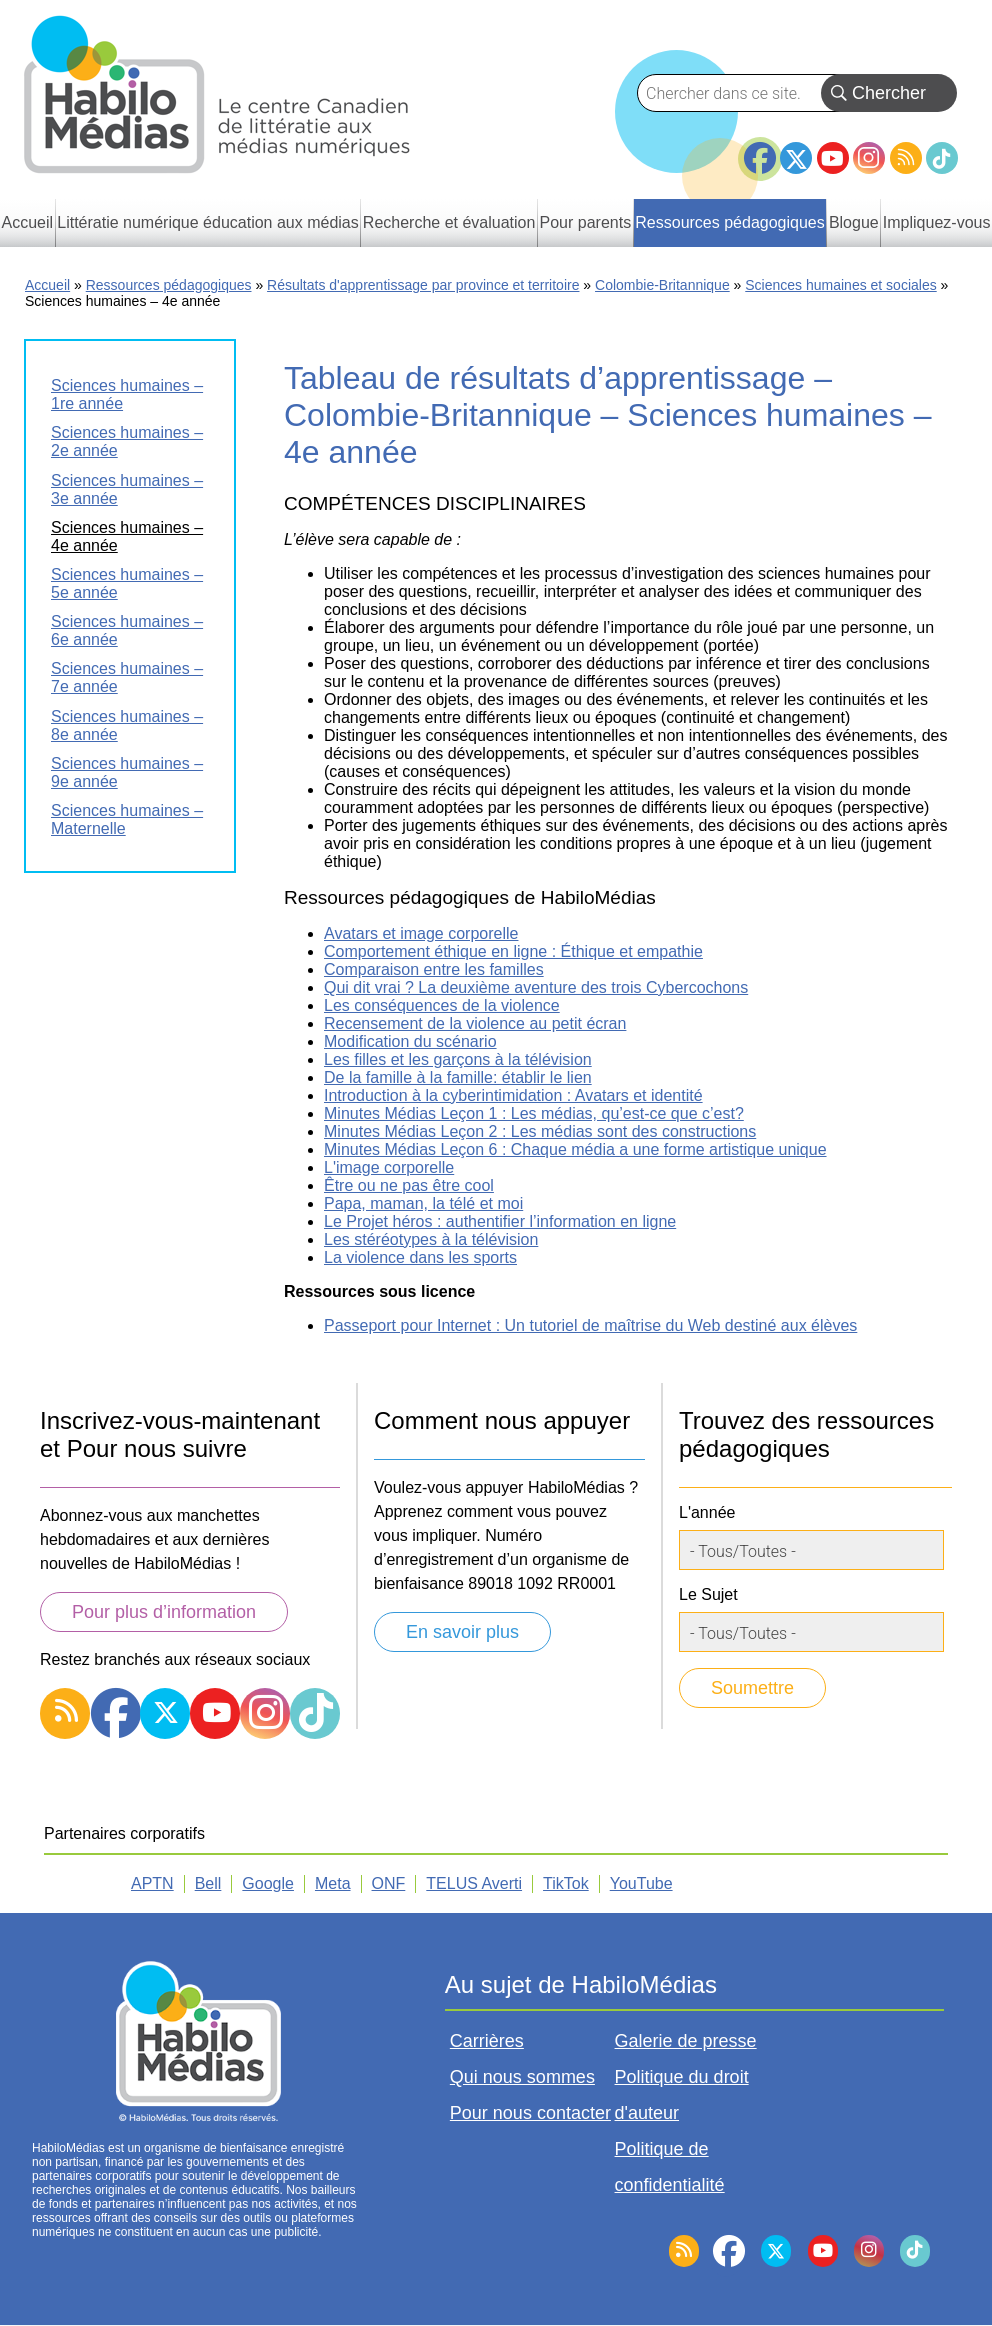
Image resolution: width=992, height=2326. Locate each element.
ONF (389, 1883)
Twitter (796, 158)
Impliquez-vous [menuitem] (937, 222)
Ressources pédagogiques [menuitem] (729, 222)
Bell (208, 1883)
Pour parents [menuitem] (586, 222)
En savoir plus (462, 1632)
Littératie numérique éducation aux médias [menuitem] (208, 222)
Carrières (487, 2041)
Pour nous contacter (530, 2113)
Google (268, 1883)
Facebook (760, 150)
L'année (707, 1512)
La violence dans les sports (420, 1257)
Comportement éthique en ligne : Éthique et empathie (513, 951)
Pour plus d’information (164, 1612)
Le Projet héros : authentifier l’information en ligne (500, 1221)
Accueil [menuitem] (28, 222)
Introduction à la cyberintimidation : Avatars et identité (513, 1095)
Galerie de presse (686, 2041)
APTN (152, 1883)
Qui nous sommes (522, 2077)
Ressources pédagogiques (169, 285)
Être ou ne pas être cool (409, 1185)
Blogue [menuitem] (854, 222)
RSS (906, 158)
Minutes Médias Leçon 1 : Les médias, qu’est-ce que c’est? (534, 1113)
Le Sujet (708, 1594)
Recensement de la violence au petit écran (475, 1023)
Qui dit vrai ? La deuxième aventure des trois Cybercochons (536, 987)
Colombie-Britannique (662, 285)
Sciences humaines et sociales (840, 285)
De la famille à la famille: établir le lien (458, 1077)
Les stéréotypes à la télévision (431, 1239)
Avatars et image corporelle (421, 933)
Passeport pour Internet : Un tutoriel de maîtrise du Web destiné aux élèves (590, 1325)
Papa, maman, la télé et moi (423, 1203)
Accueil (47, 285)
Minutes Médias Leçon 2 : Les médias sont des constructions (540, 1131)
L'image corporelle (389, 1167)
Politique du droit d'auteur (682, 2095)
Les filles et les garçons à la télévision (458, 1059)
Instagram (869, 158)
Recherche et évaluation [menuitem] (449, 222)
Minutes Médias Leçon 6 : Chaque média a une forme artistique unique (575, 1149)
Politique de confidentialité (670, 2167)
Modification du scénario (410, 1041)
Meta (333, 1883)
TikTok (942, 158)
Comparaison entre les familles (434, 969)
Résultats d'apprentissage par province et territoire (423, 285)
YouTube (833, 158)
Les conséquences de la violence (442, 1005)
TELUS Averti (474, 1883)
